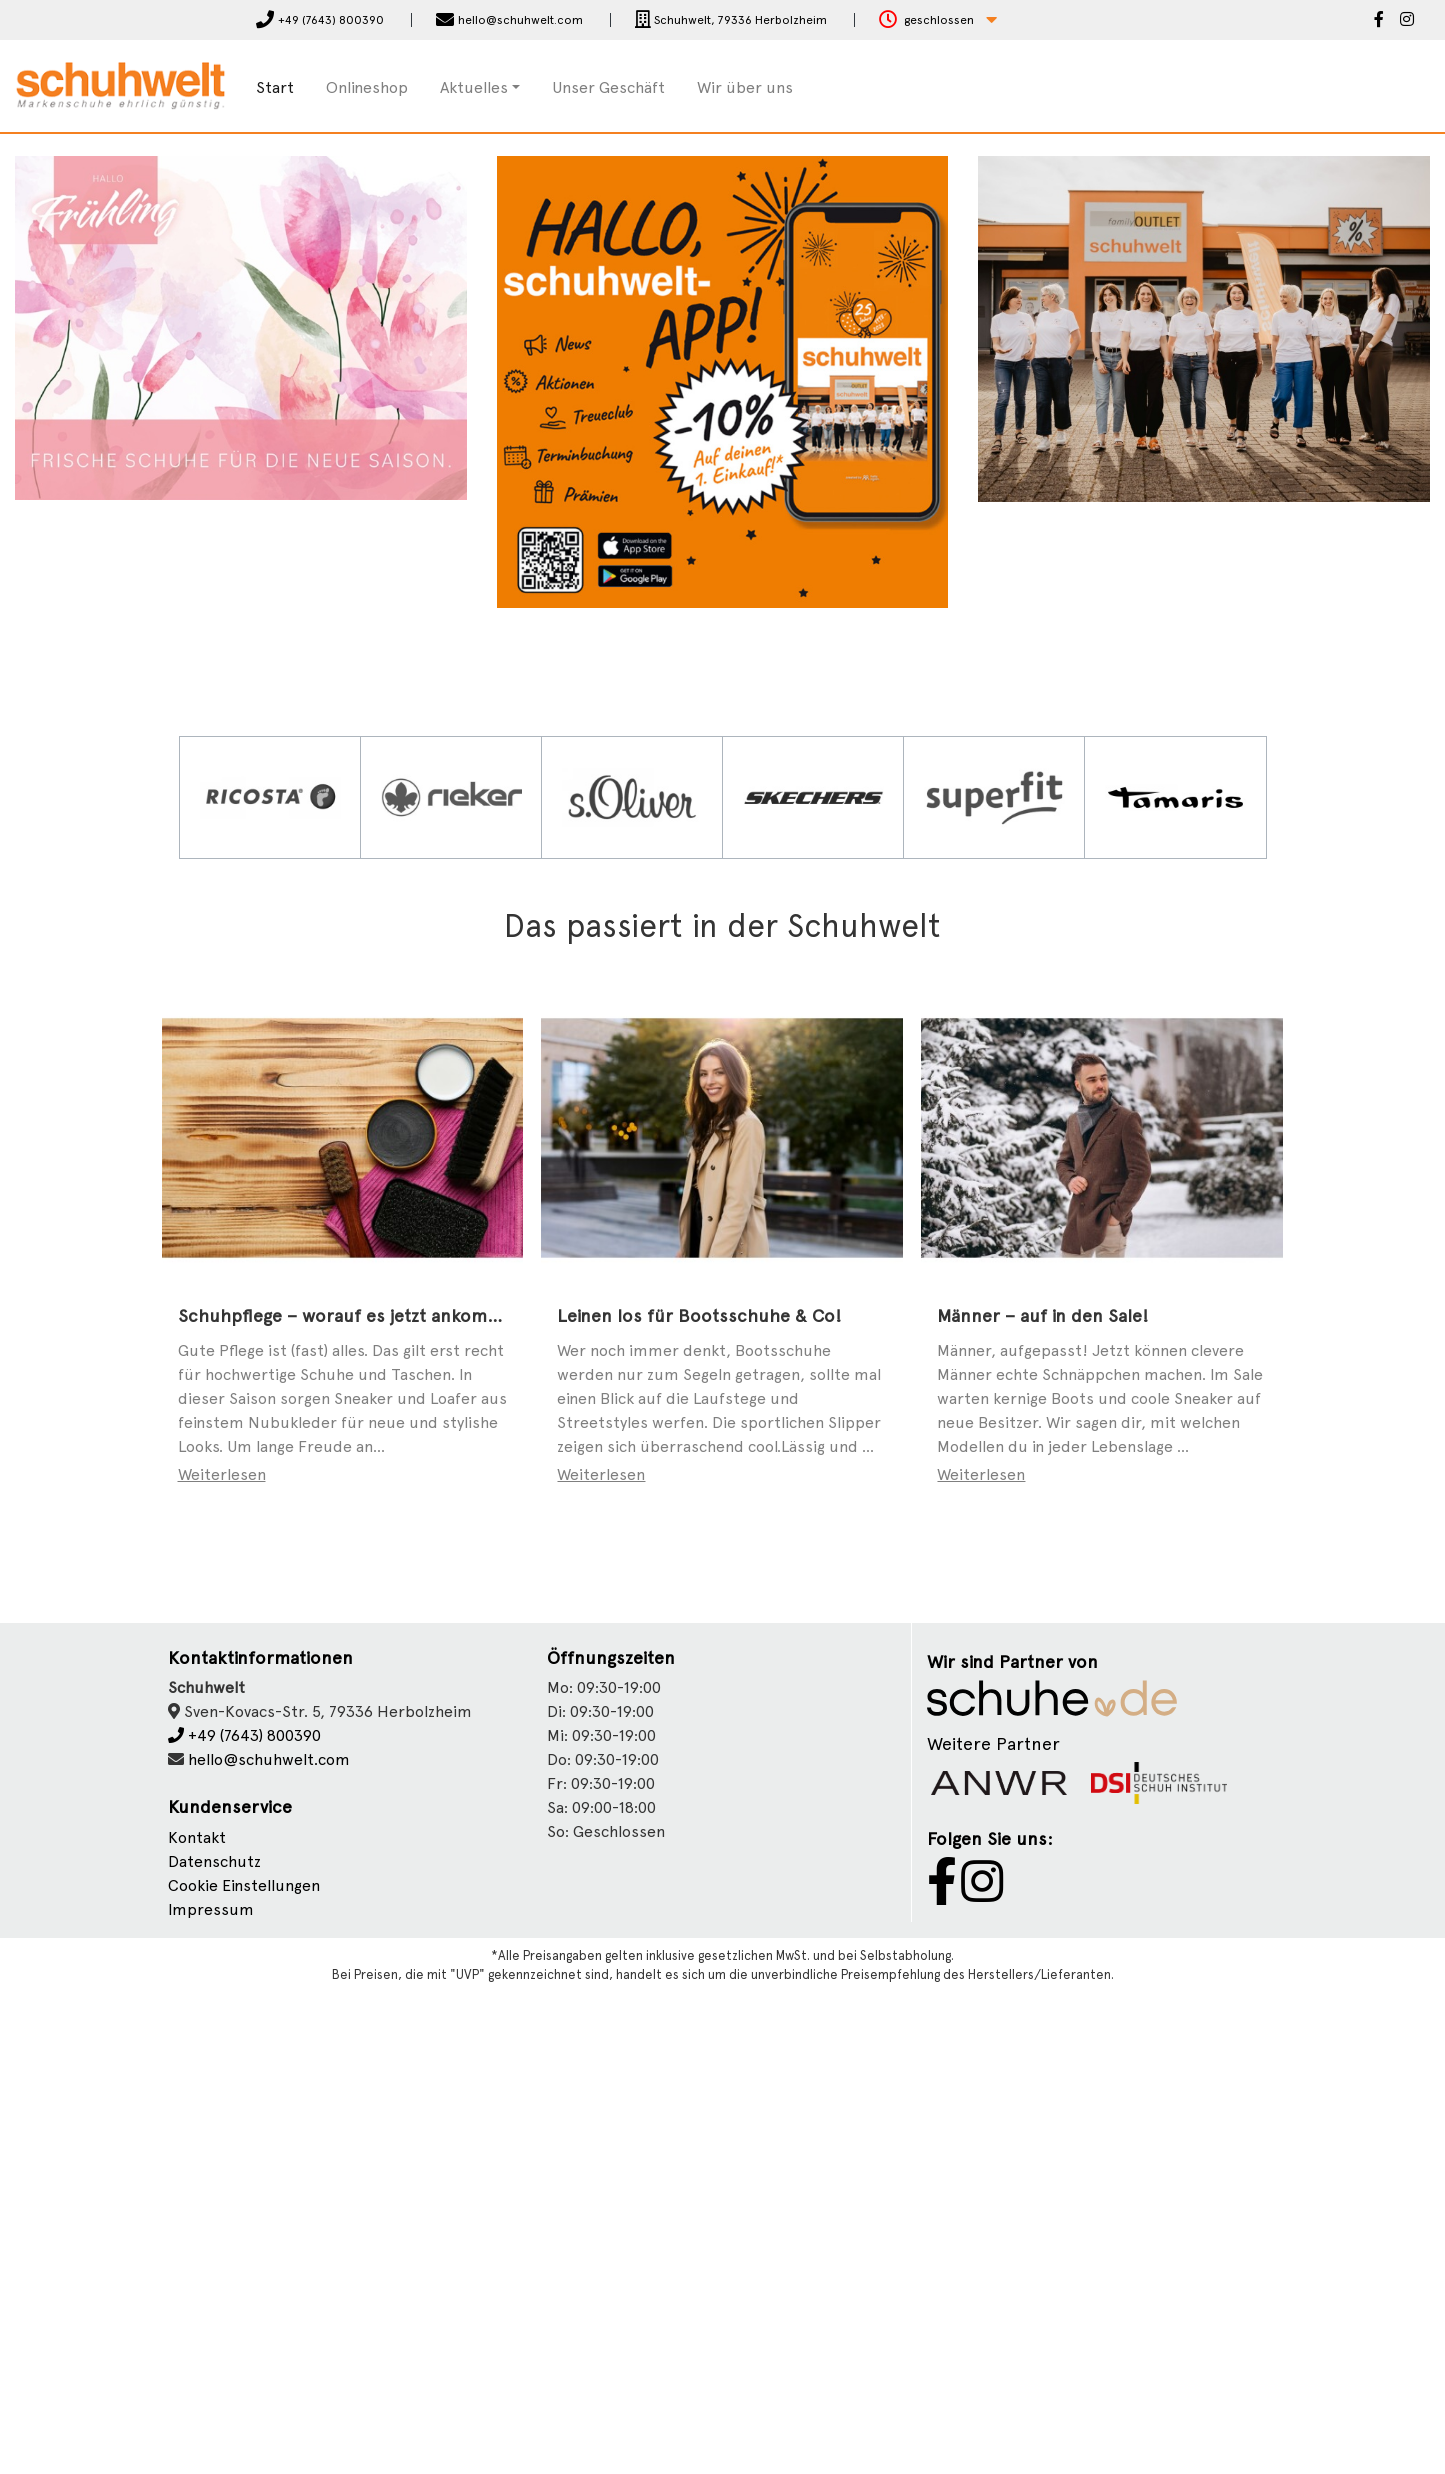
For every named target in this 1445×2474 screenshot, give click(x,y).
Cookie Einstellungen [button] (244, 2367)
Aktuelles (474, 87)
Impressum (211, 2391)
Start (275, 87)
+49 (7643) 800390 (244, 2217)
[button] (938, 20)
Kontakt (197, 2319)
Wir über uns (745, 87)
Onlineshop (367, 87)
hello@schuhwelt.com (269, 2241)
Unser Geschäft (608, 87)
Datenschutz (214, 2343)
